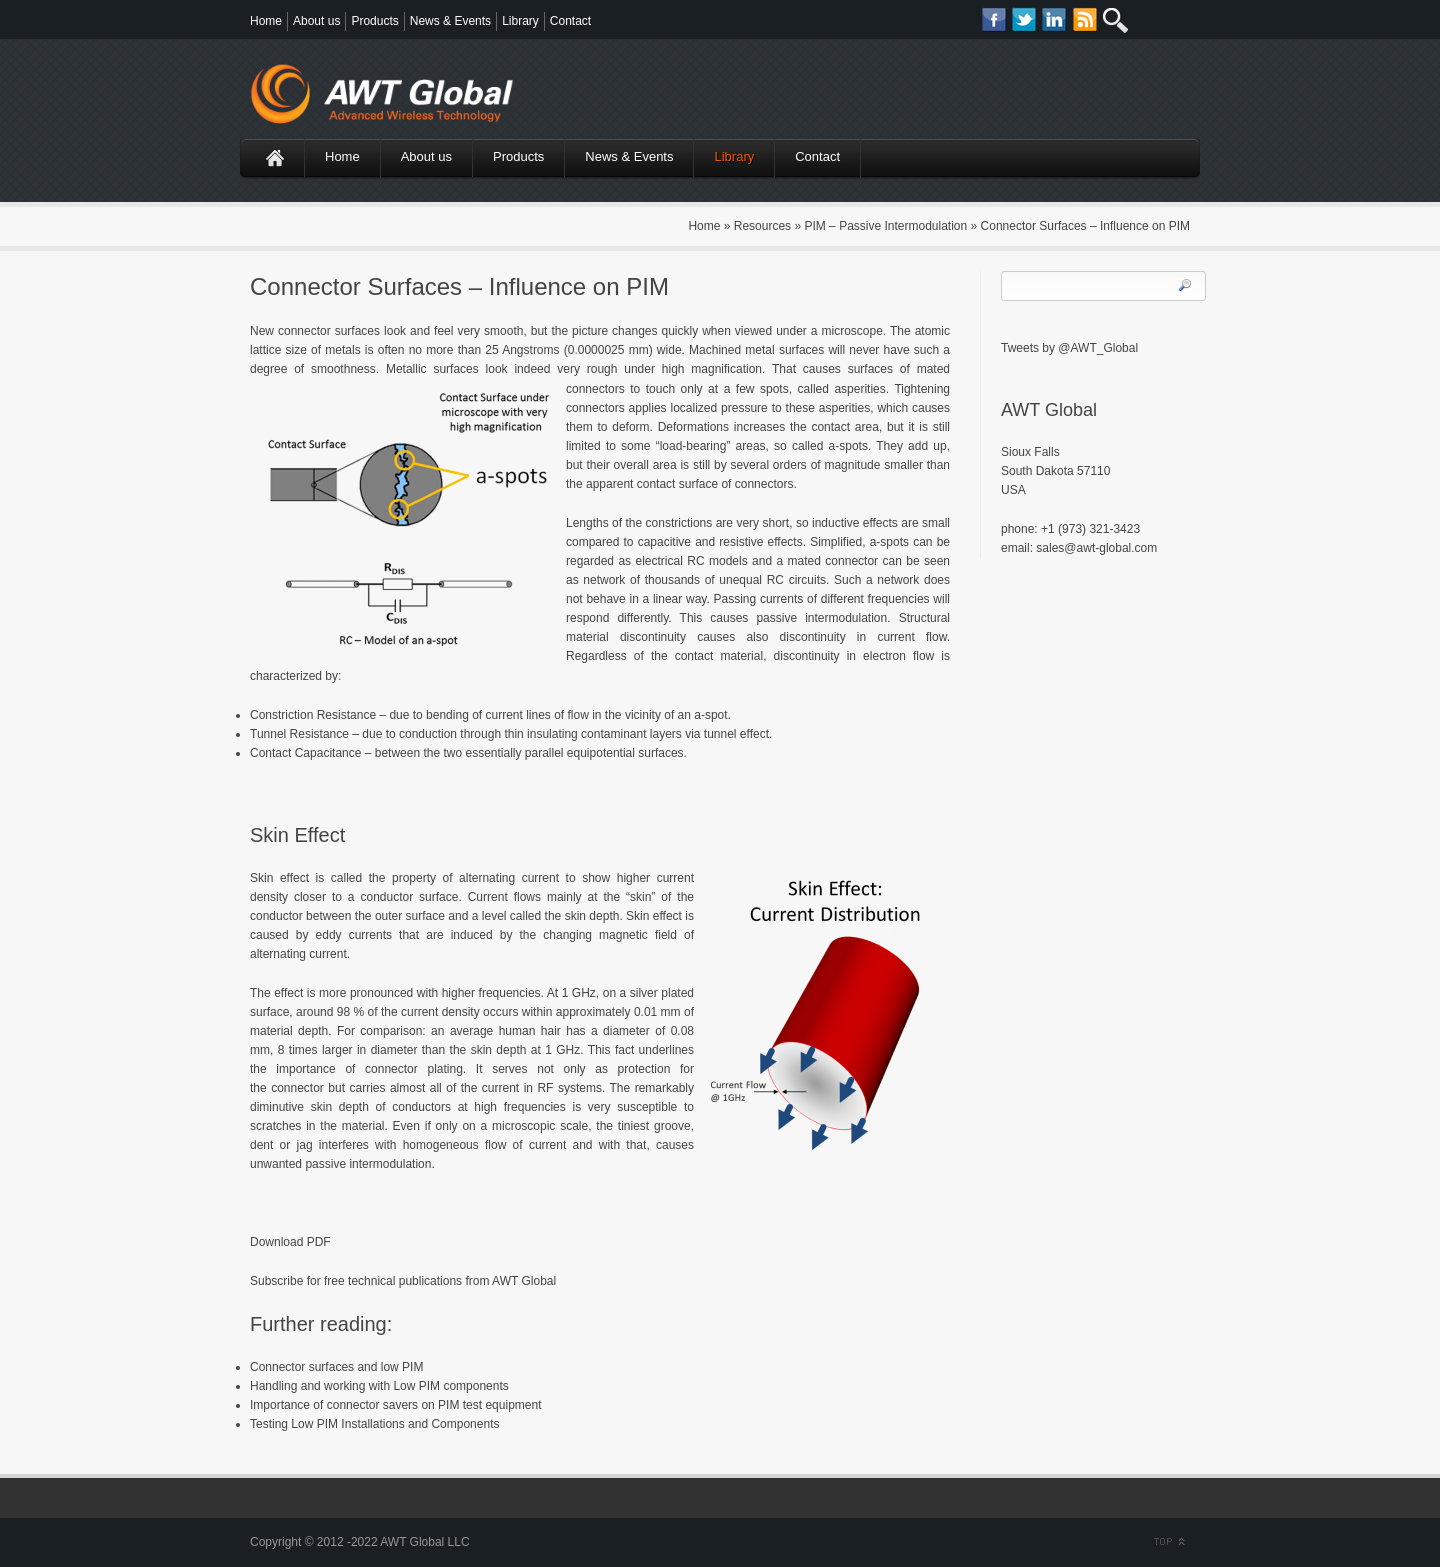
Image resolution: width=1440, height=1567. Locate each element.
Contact (570, 21)
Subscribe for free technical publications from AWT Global (403, 1281)
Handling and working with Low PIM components (379, 1386)
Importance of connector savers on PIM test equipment (395, 1405)
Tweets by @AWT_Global (1069, 348)
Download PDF (290, 1242)
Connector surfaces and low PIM (336, 1367)
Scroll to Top (1167, 1542)
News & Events (450, 21)
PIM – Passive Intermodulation (885, 226)
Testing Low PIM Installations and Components (374, 1424)
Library (520, 21)
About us (316, 21)
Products (374, 21)
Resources (762, 226)
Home (266, 21)
